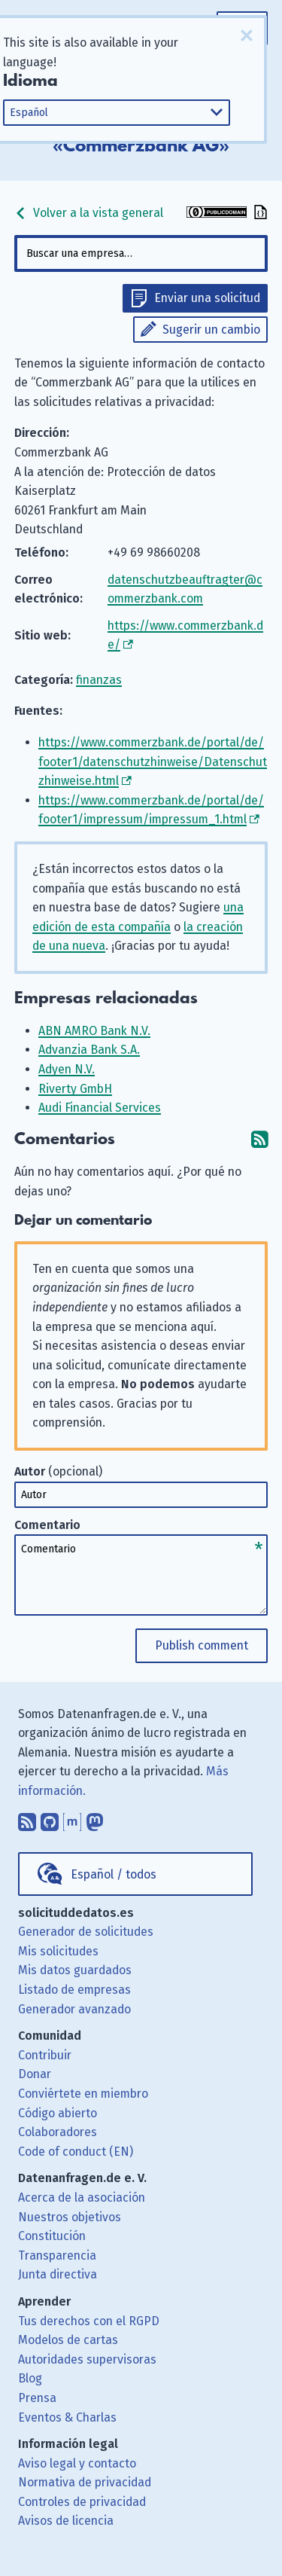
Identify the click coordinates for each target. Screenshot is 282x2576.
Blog (30, 2378)
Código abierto (57, 2113)
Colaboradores (57, 2132)
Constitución (52, 2236)
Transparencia (57, 2255)
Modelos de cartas (68, 2340)
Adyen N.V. (66, 1069)
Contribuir (44, 2055)
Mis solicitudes (58, 1951)
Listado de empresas (74, 1989)
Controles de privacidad (82, 2502)
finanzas (99, 680)
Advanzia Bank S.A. (89, 1049)
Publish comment (201, 1645)
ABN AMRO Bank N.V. (94, 1031)
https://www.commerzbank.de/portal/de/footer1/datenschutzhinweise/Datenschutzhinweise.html (152, 761)
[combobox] (141, 253)
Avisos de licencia (66, 2520)
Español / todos (113, 1874)
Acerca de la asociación (81, 2197)
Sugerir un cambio (211, 329)
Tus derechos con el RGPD (88, 2321)
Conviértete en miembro (83, 2093)
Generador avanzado (74, 2009)
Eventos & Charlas (67, 2417)
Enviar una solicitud (207, 298)
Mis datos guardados (75, 1970)
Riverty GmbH (75, 1089)
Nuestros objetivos (69, 2217)
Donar (34, 2074)
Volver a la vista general (88, 213)
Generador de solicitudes (85, 1931)
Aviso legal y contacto (77, 2463)
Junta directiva (57, 2274)
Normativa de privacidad (84, 2482)
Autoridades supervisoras (87, 2359)
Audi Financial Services (99, 1107)
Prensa (37, 2398)
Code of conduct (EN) (75, 2151)
